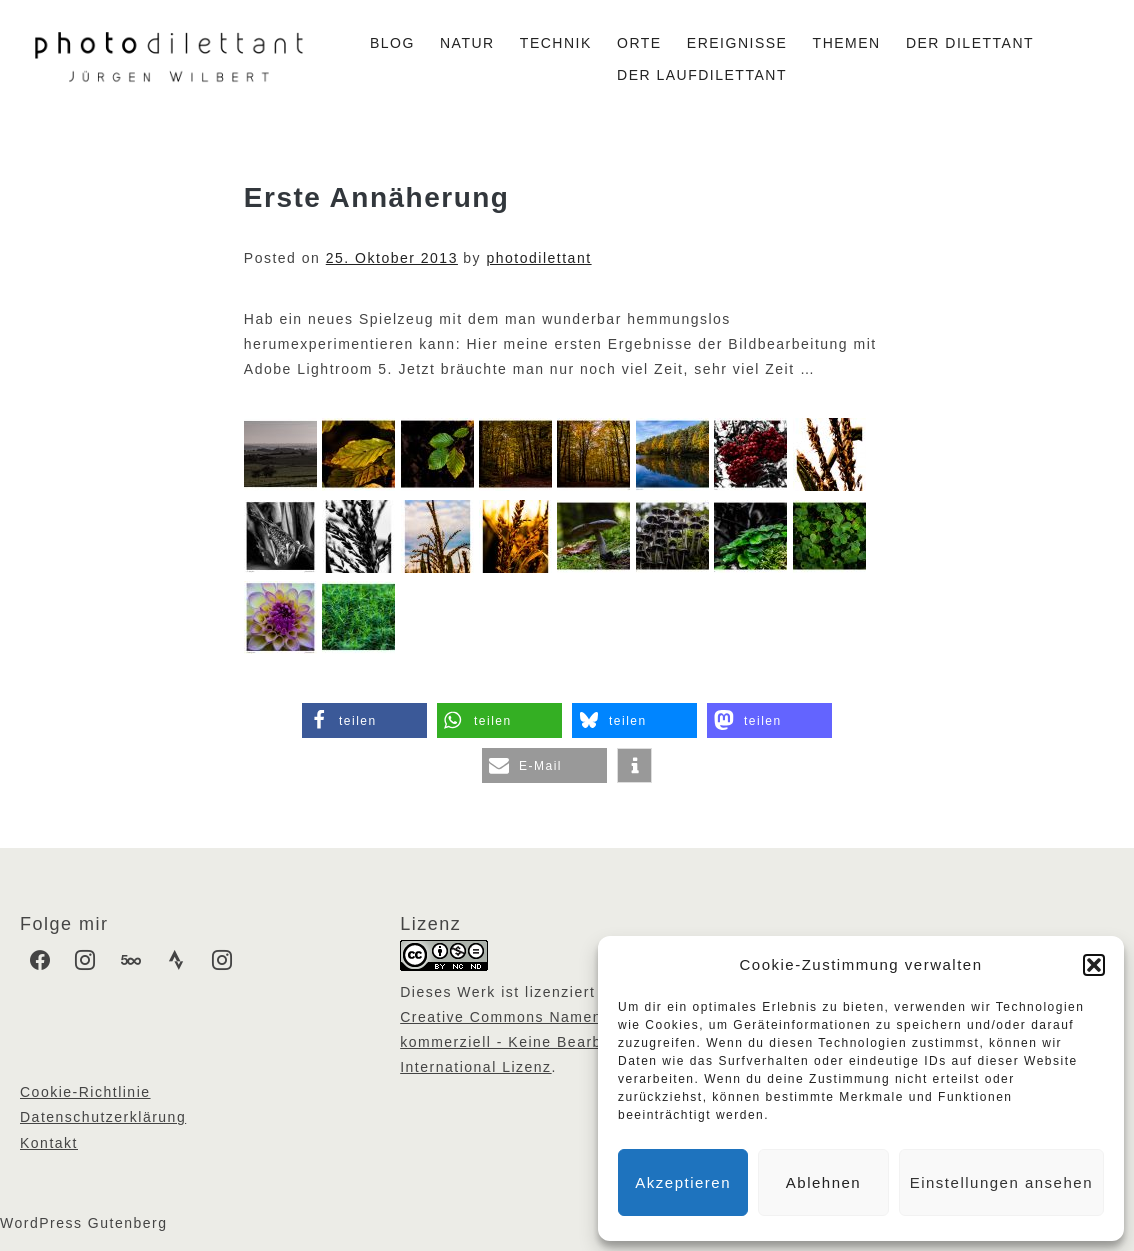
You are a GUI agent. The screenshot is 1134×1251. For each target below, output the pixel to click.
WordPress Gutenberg (84, 1223)
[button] (1094, 965)
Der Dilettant (970, 43)
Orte (639, 43)
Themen (847, 43)
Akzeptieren (683, 1182)
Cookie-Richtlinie (85, 1092)
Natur (467, 43)
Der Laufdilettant (702, 75)
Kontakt (49, 1143)
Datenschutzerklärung (103, 1117)
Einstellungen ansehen (1001, 1182)
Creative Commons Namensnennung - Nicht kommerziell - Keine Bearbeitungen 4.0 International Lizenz (566, 1042)
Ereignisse (737, 43)
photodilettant (539, 258)
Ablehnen (823, 1182)
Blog (392, 43)
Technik (556, 43)
